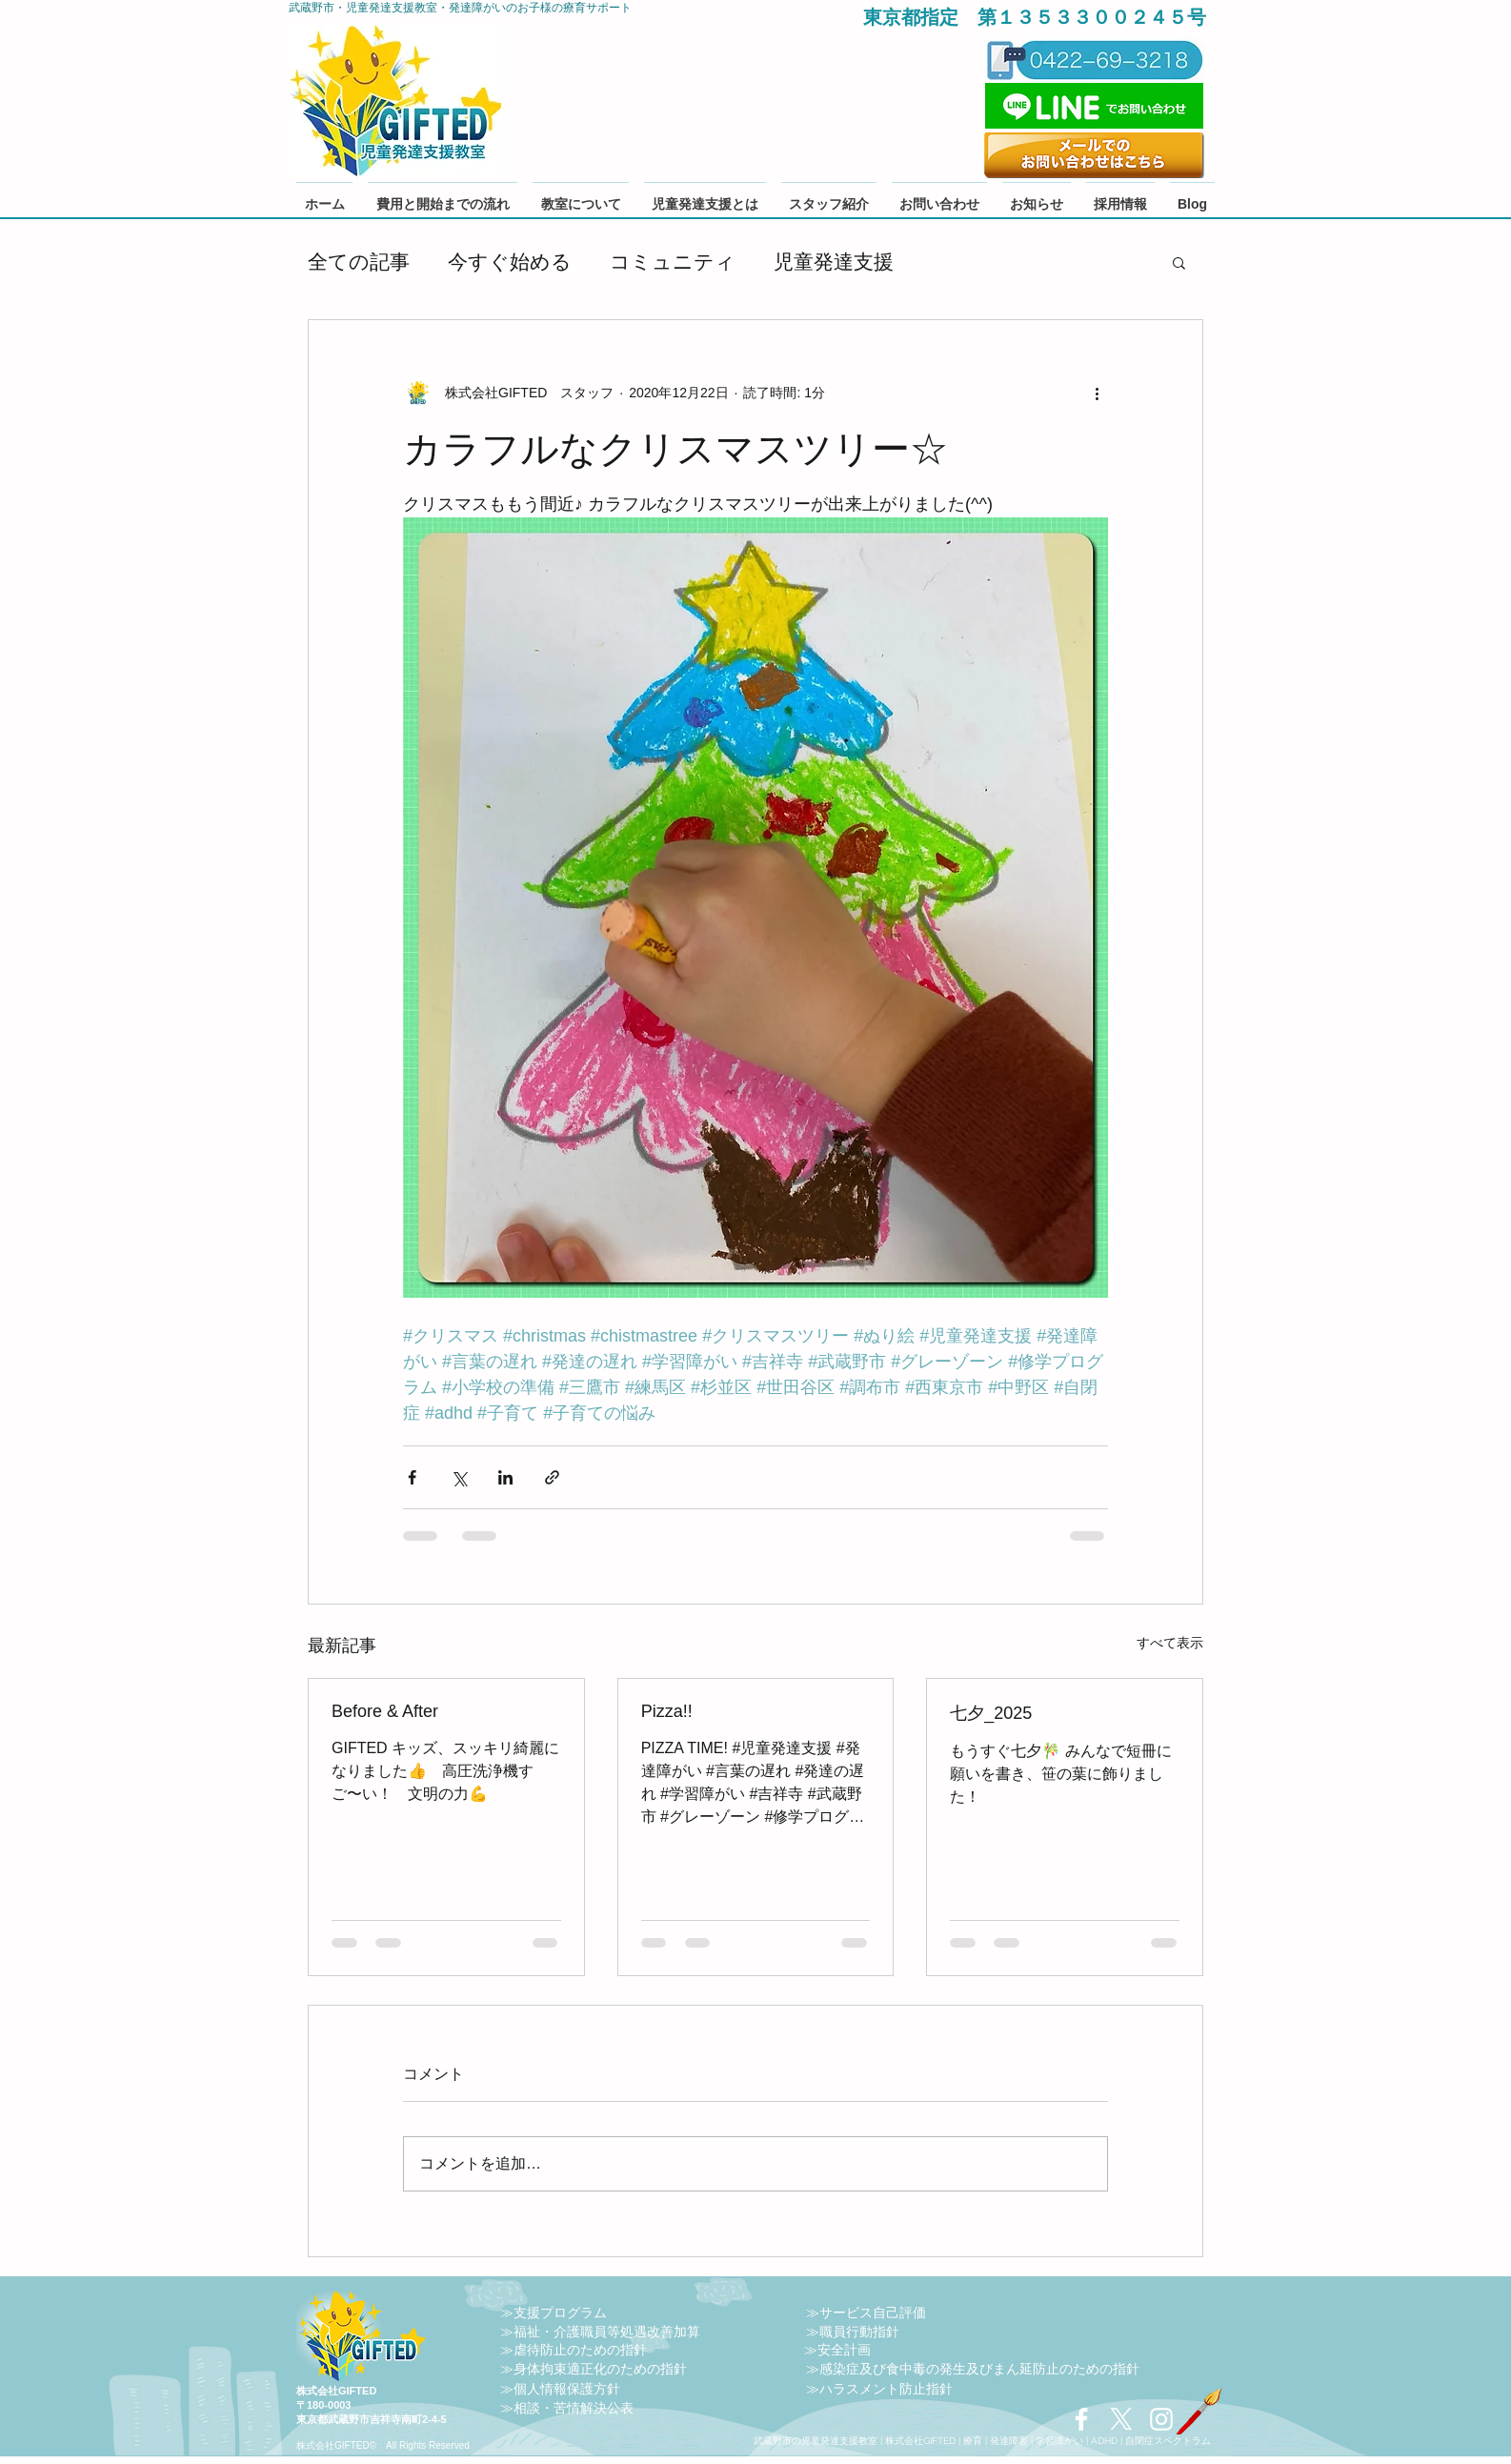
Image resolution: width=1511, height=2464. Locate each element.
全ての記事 (359, 262)
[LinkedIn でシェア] (505, 1477)
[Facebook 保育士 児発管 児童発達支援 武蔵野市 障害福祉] (1081, 2419)
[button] (1179, 262)
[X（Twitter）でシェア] (459, 1477)
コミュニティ (672, 262)
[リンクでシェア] (552, 1477)
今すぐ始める (510, 262)
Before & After (385, 1711)
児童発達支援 (834, 262)
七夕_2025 (991, 1713)
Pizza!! (667, 1711)
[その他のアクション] (1096, 392)
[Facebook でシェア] (412, 1477)
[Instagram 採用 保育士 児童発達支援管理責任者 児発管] (1161, 2419)
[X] (1121, 2419)
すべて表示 (1170, 1642)
